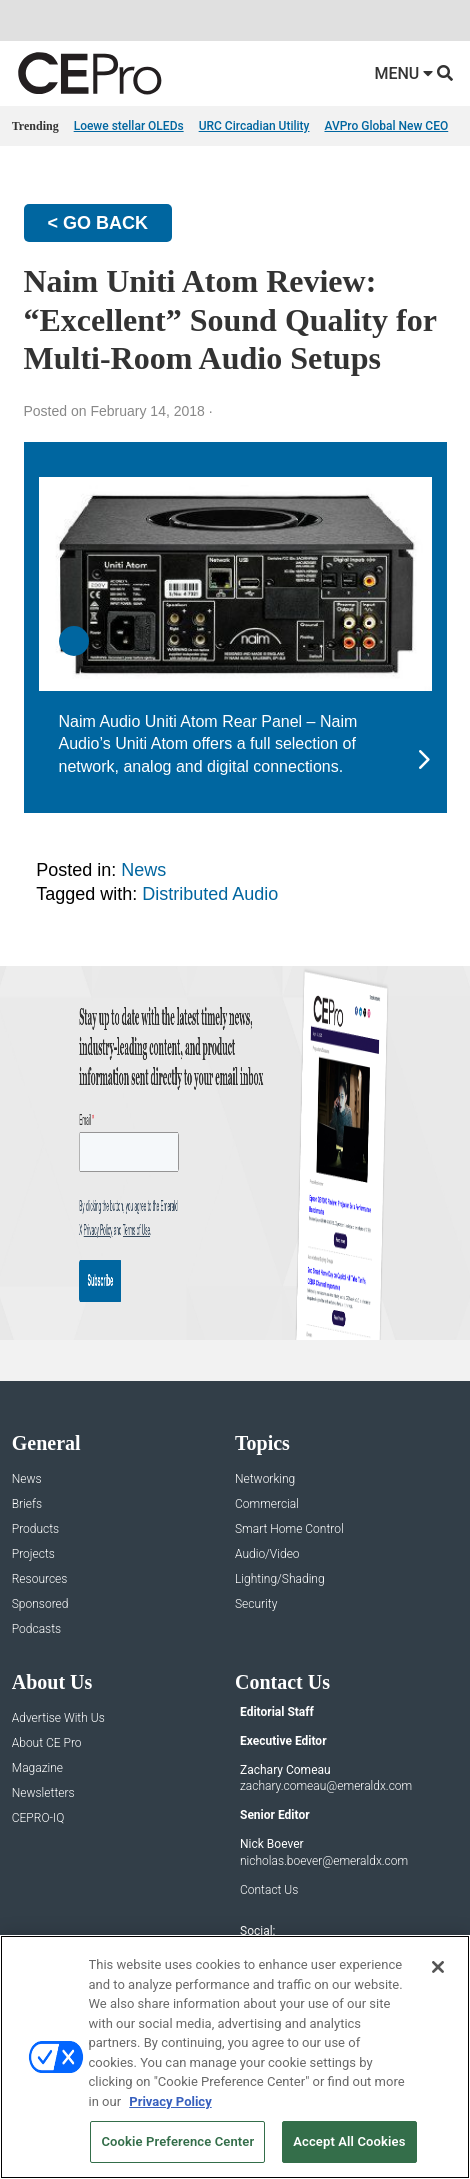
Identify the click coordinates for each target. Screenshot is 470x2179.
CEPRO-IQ (38, 1818)
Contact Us (269, 1890)
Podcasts (36, 1629)
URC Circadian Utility (254, 126)
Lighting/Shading (280, 1579)
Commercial (267, 1504)
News (143, 870)
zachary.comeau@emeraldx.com (326, 1786)
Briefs (27, 1504)
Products (35, 1529)
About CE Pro (47, 1743)
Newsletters (43, 1793)
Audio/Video (267, 1554)
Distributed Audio (210, 894)
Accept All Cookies (349, 2141)
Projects (33, 1554)
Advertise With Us (58, 1718)
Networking (265, 1479)
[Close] (438, 1967)
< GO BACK (98, 223)
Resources (40, 1579)
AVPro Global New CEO (386, 126)
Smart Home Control (289, 1529)
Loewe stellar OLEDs (129, 126)
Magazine (37, 1768)
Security (256, 1604)
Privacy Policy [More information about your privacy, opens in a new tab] (170, 2101)
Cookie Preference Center (177, 2141)
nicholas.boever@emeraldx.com (324, 1861)
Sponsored (40, 1604)
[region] (235, 2057)
